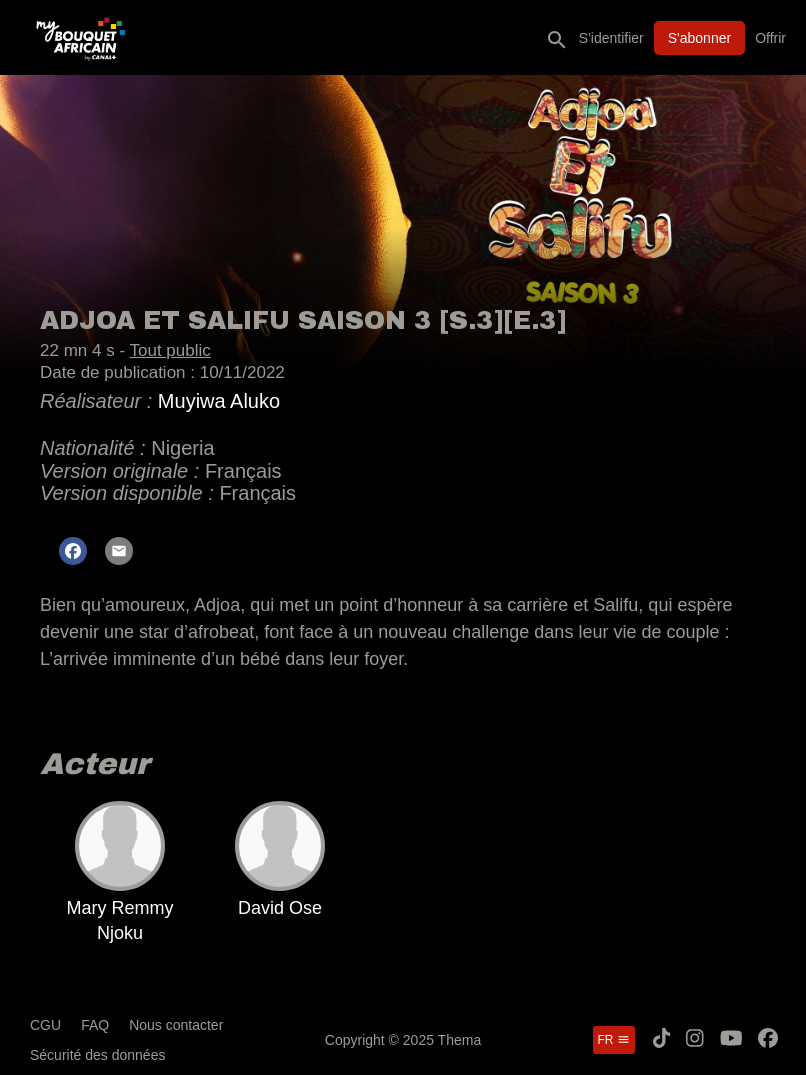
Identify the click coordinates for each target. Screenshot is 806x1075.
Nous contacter (176, 1025)
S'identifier (611, 38)
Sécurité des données (97, 1055)
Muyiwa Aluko (219, 401)
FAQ (95, 1025)
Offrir (770, 38)
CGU (45, 1025)
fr (614, 1040)
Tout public (169, 350)
